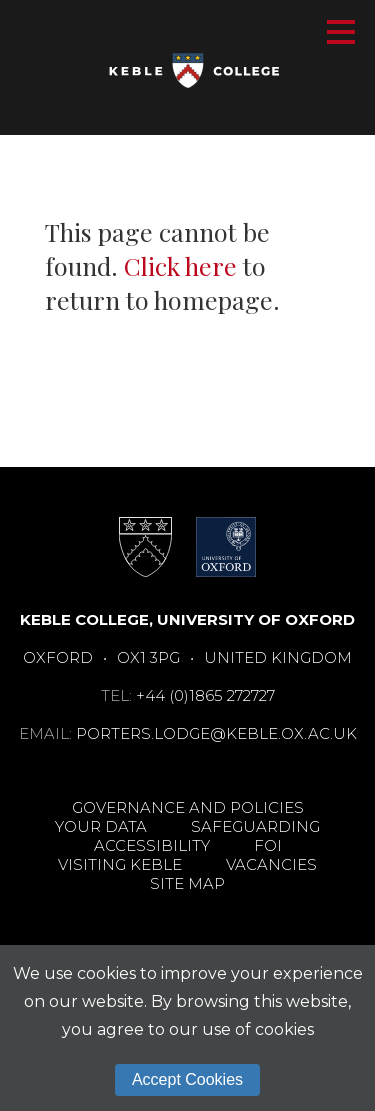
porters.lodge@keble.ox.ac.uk (216, 733)
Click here (180, 265)
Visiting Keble (120, 864)
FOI (268, 845)
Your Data (101, 826)
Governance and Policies (188, 807)
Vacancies (271, 864)
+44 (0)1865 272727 (205, 695)
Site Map (187, 883)
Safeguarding (255, 826)
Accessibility (152, 845)
